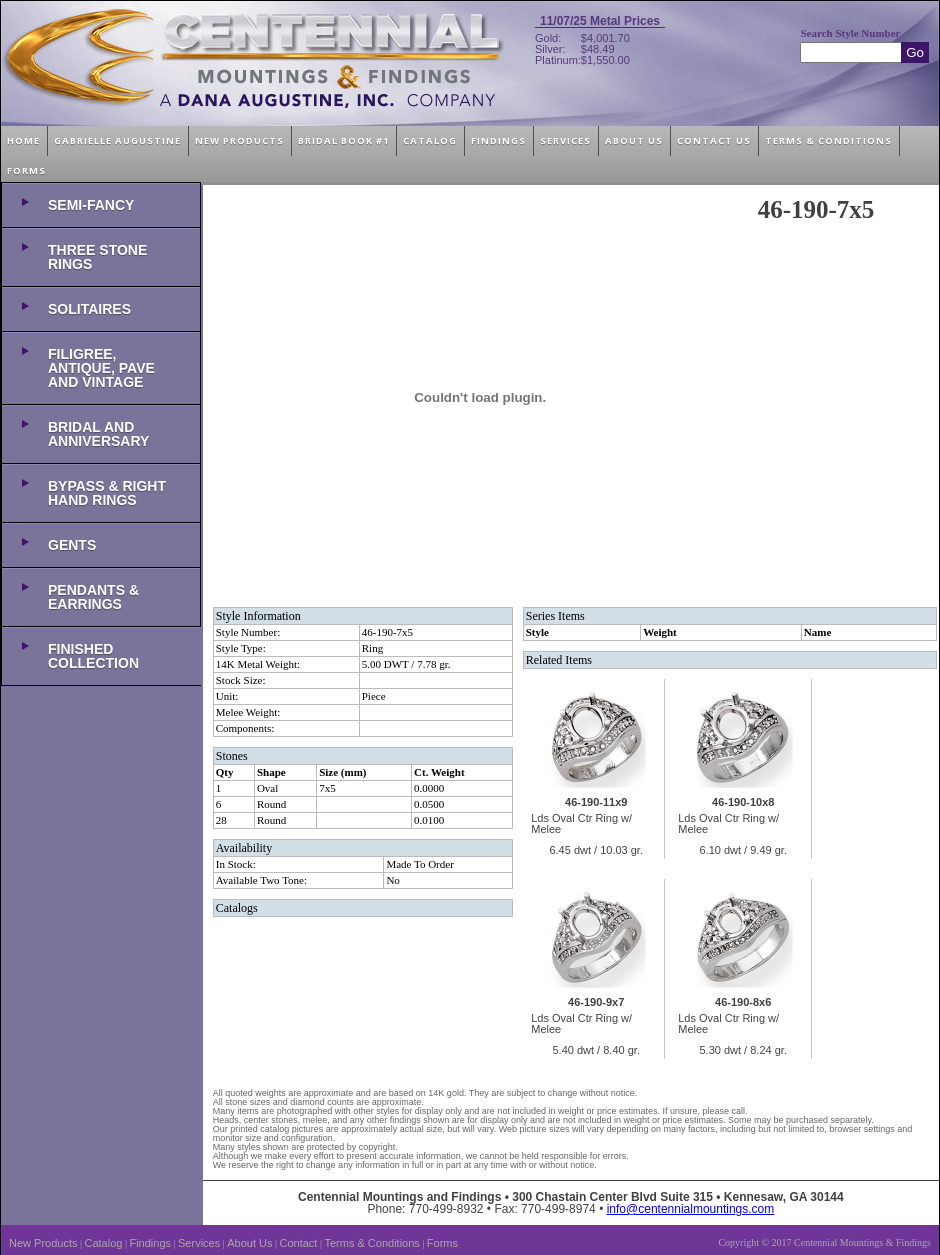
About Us (249, 1243)
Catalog (104, 1243)
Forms (442, 1243)
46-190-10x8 (743, 802)
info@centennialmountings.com (691, 1209)
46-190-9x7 (596, 1002)
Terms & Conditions (371, 1243)
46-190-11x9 (596, 802)
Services (199, 1243)
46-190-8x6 (743, 1002)
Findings (150, 1243)
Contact (299, 1243)
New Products (43, 1243)
